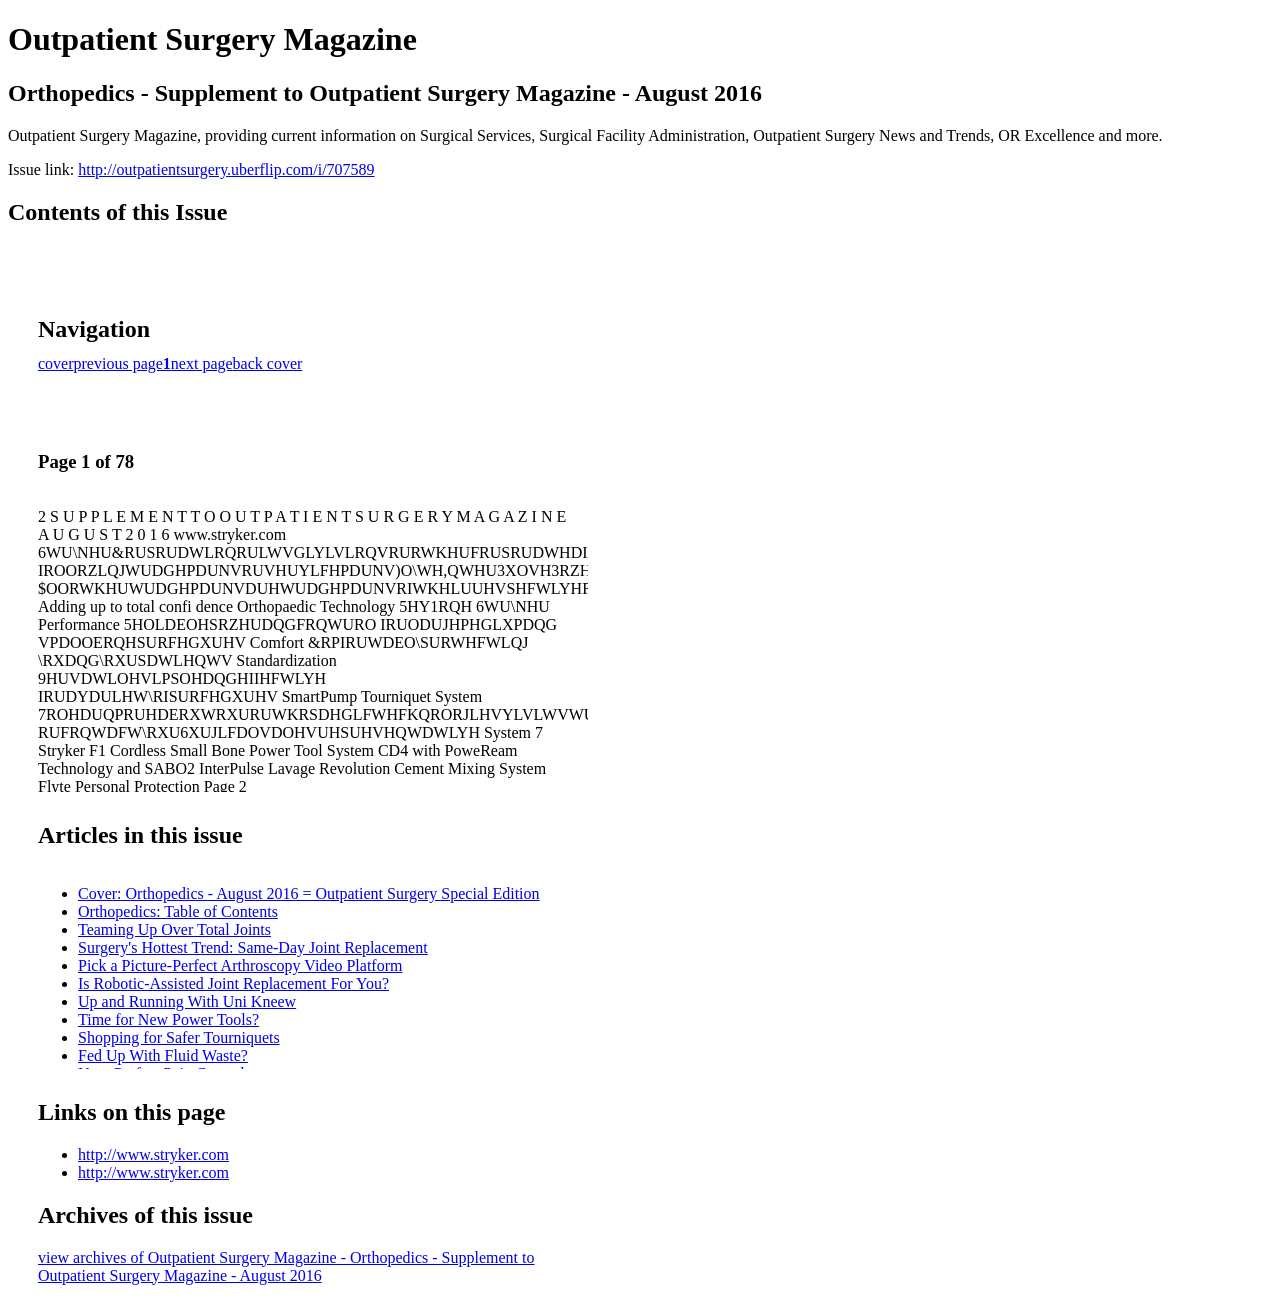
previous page (118, 363)
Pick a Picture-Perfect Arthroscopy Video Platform (240, 965)
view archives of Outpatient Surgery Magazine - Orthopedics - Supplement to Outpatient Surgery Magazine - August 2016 (286, 1266)
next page (202, 363)
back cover (268, 363)
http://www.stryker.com (153, 1154)
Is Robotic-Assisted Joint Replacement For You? (233, 983)
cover (56, 363)
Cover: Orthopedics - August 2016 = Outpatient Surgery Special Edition (309, 893)
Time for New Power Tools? (168, 1019)
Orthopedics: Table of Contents (178, 911)
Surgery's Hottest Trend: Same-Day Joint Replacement (253, 947)
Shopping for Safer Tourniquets (179, 1037)
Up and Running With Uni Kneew (187, 1001)
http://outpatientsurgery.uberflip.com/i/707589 (226, 169)
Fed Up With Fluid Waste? (163, 1055)
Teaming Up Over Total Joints (174, 929)
